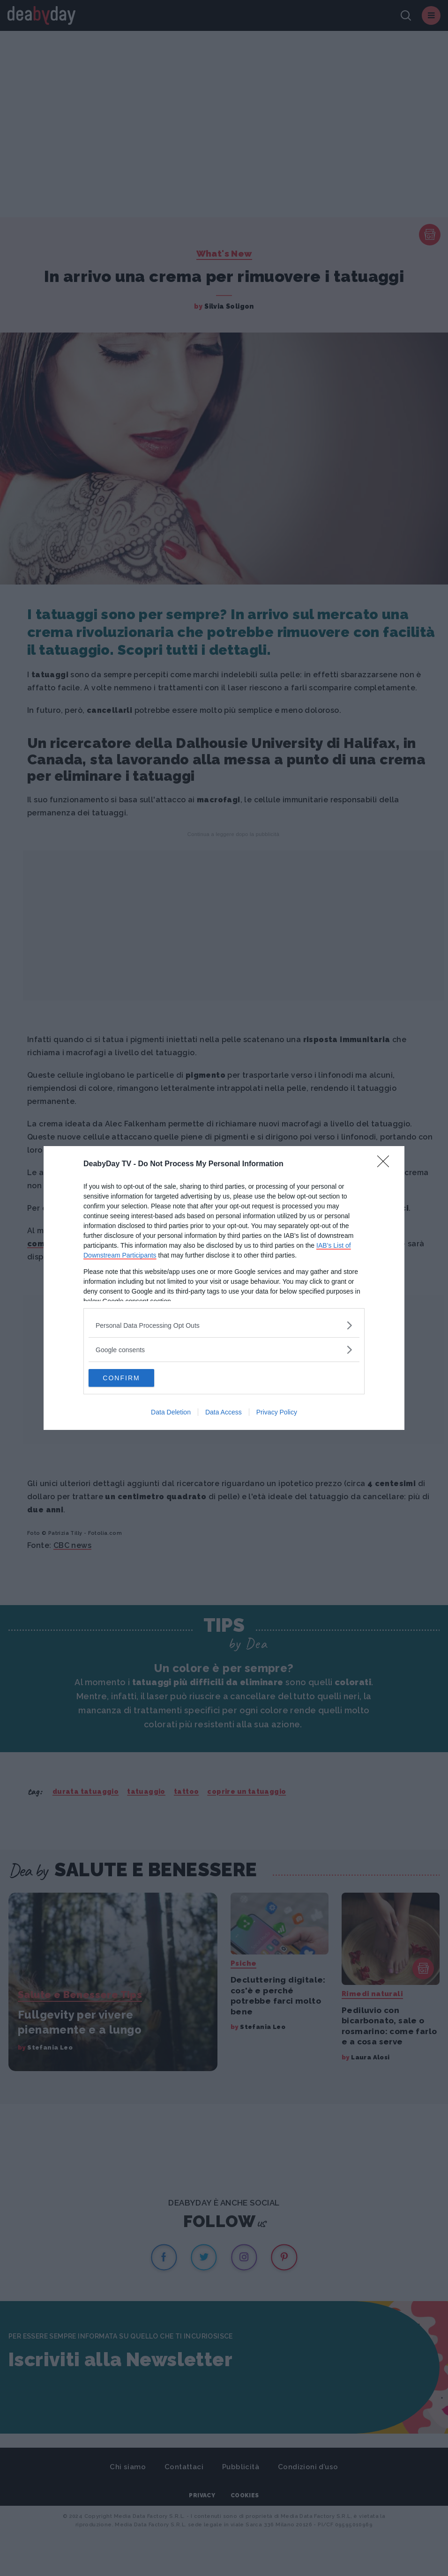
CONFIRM (132, 1378)
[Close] (386, 1164)
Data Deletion (171, 1412)
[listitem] (224, 1325)
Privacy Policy (276, 1412)
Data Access (223, 1412)
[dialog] (224, 1288)
